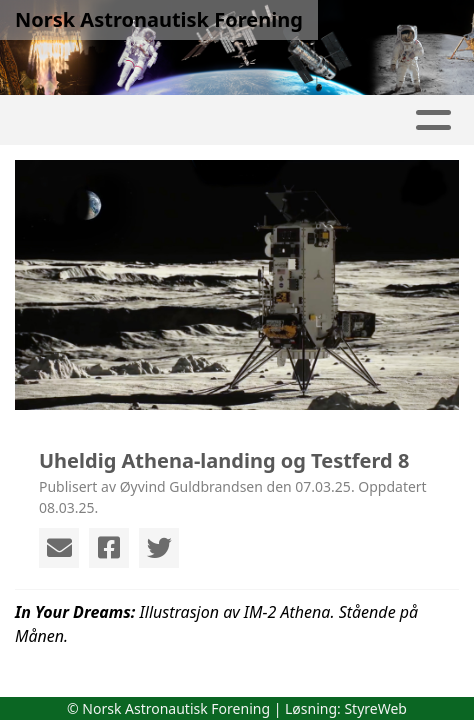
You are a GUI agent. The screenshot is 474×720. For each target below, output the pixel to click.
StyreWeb (375, 708)
